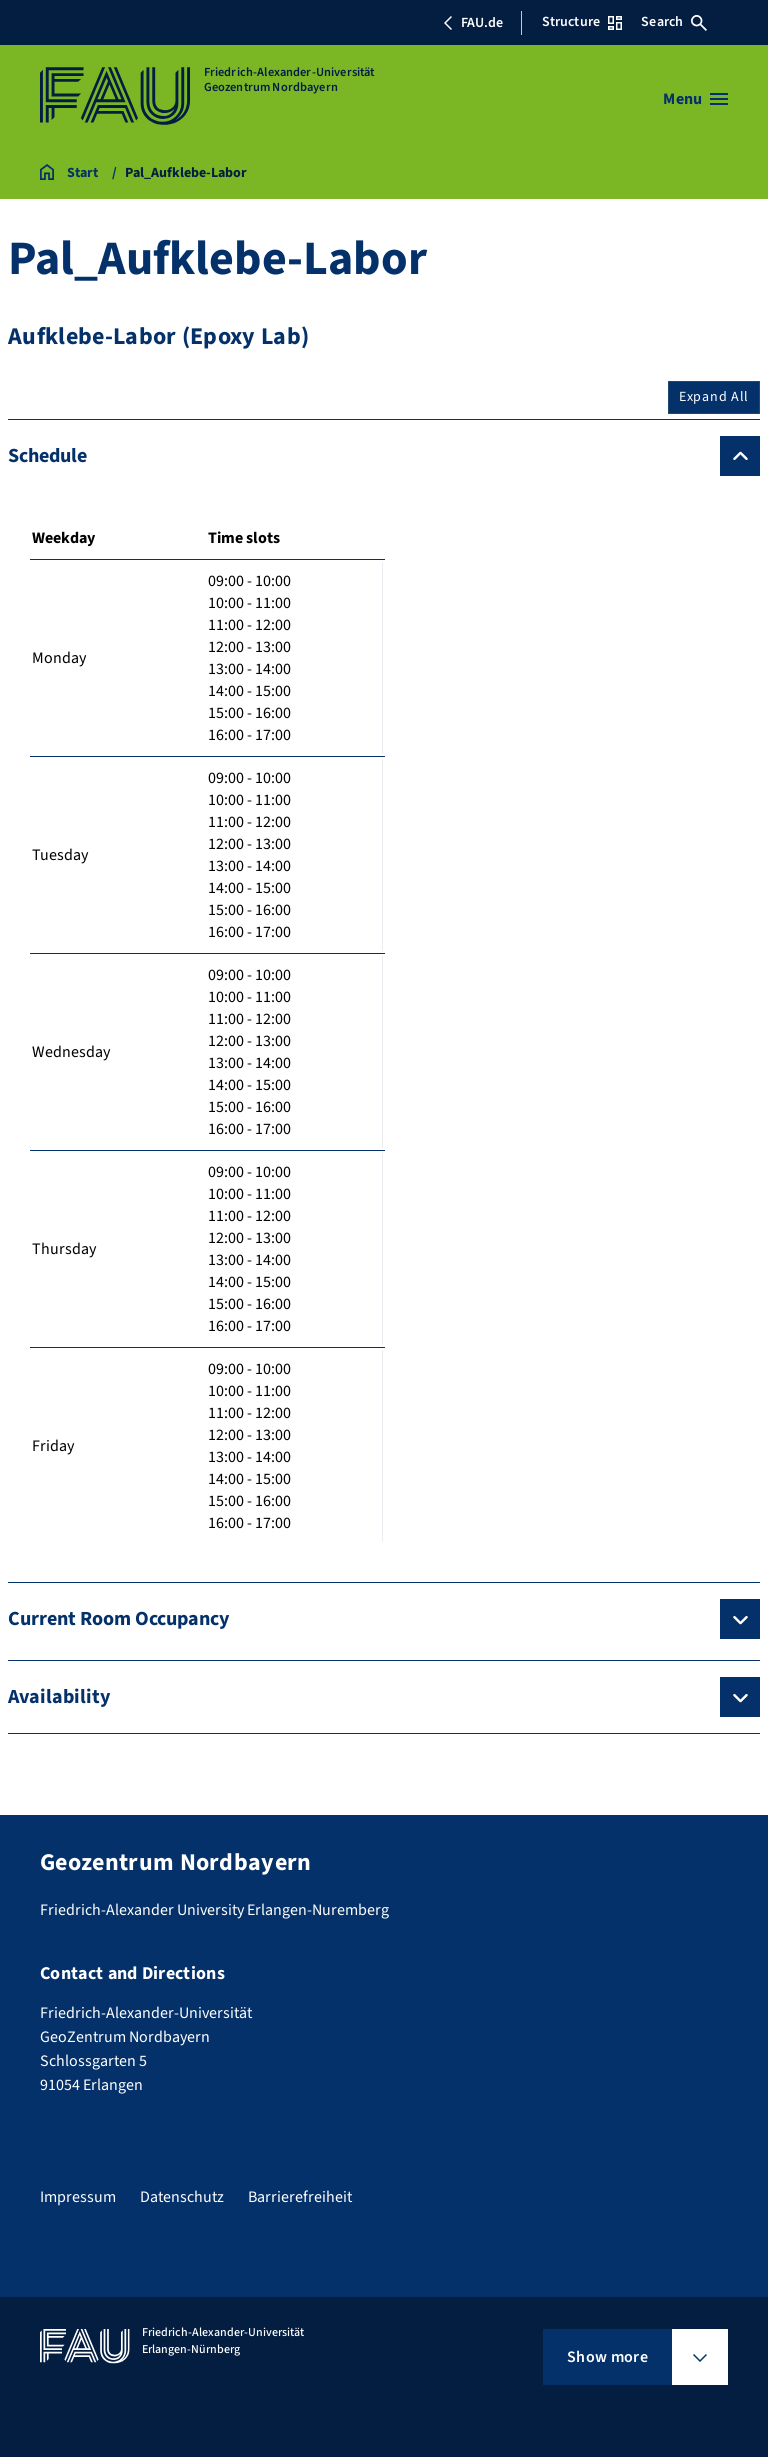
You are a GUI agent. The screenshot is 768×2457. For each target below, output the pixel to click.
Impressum (78, 2197)
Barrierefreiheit (300, 2197)
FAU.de (473, 23)
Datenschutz (182, 2197)
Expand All (714, 397)
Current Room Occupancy (118, 1619)
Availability (59, 1697)
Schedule (47, 456)
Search (674, 22)
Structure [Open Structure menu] (582, 22)
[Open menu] (695, 99)
